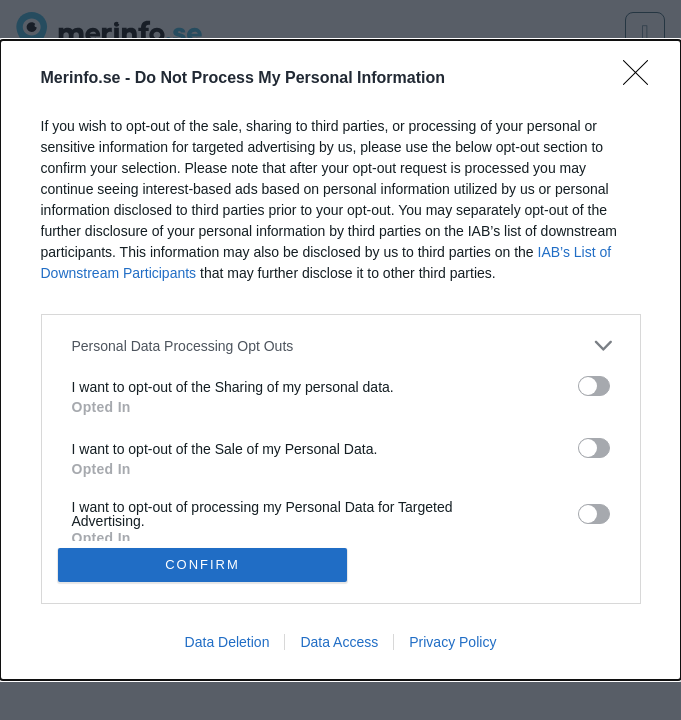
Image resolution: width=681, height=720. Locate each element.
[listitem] (341, 345)
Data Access (339, 642)
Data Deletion (227, 642)
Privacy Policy (452, 642)
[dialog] (340, 360)
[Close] (642, 79)
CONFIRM (202, 564)
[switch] (594, 386)
